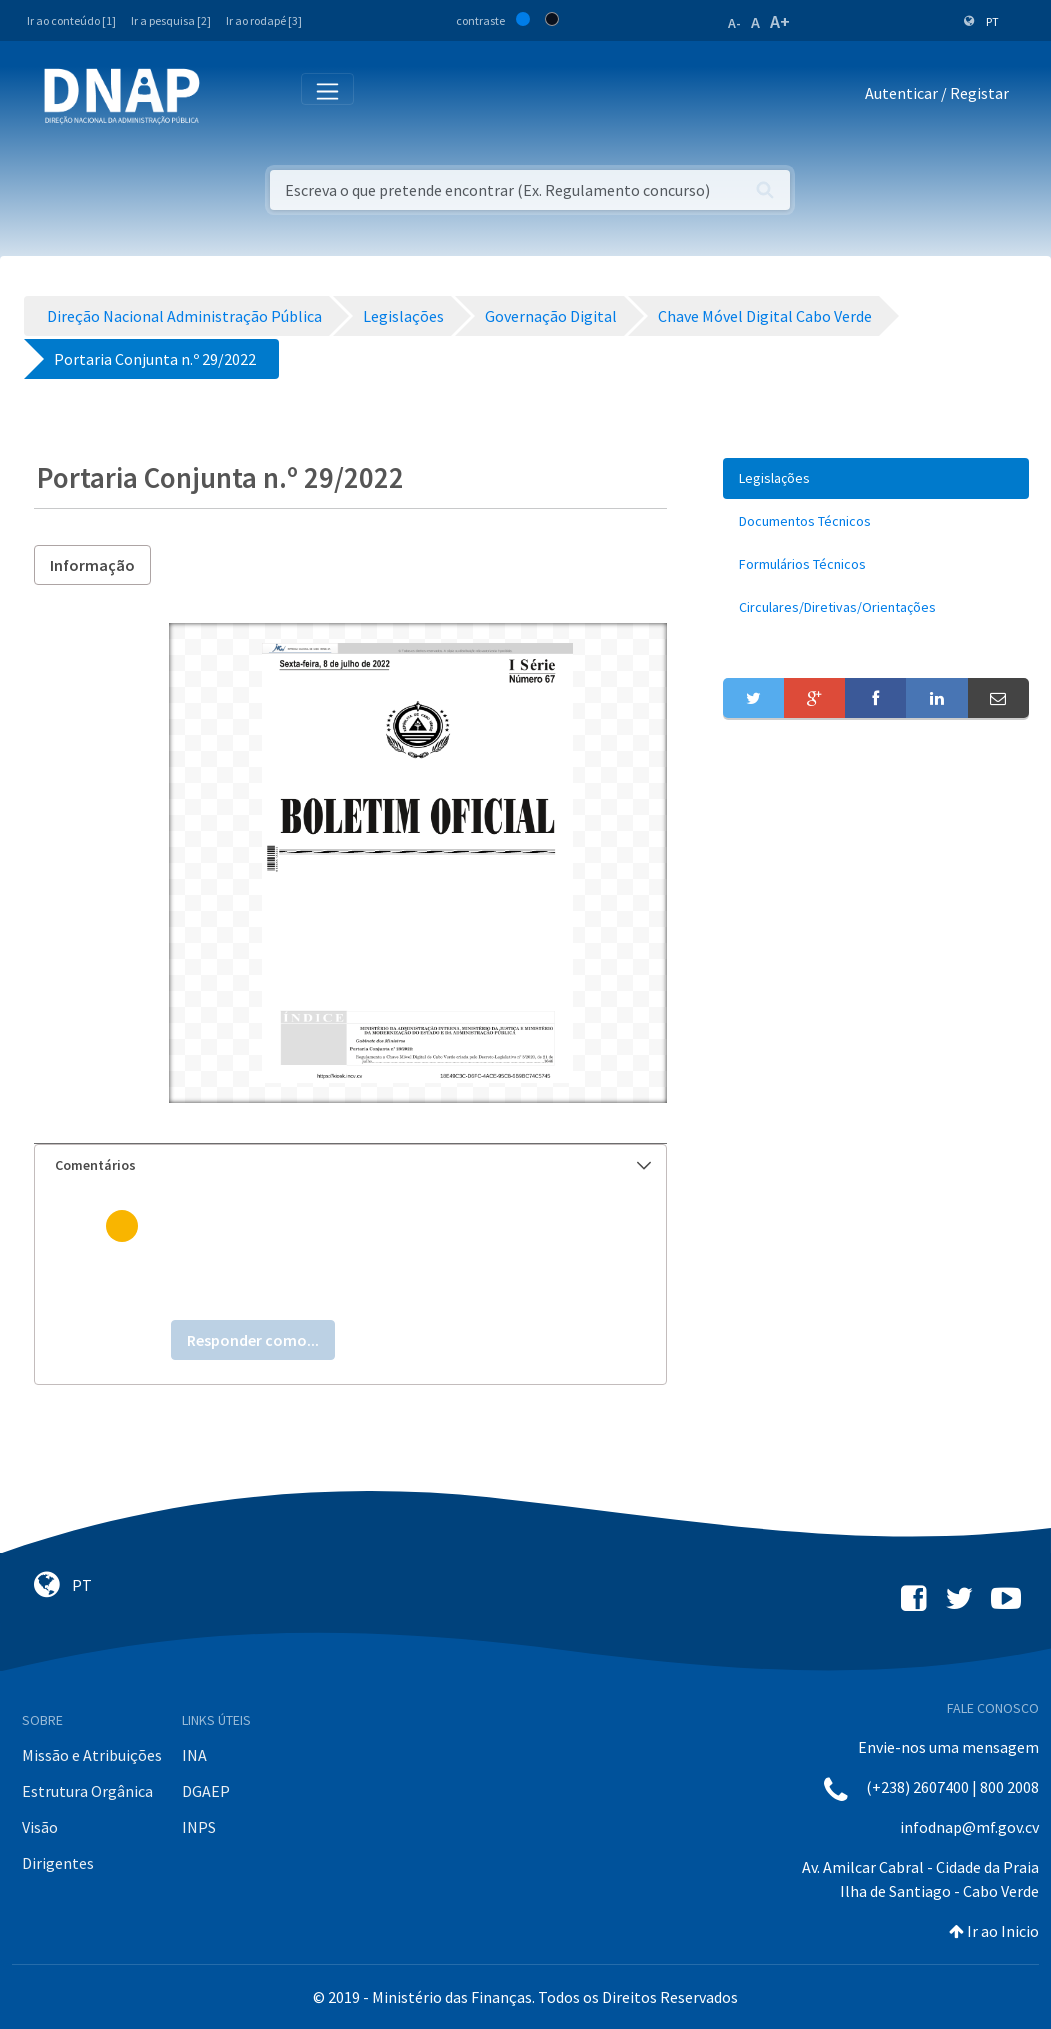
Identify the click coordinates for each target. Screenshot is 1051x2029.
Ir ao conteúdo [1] (71, 20)
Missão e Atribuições (92, 1755)
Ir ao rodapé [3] (264, 20)
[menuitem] (876, 478)
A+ (780, 21)
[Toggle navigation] (228, 97)
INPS (199, 1827)
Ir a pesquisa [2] (171, 20)
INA (194, 1755)
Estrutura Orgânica (87, 1791)
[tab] (350, 1165)
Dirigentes (58, 1863)
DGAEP (206, 1791)
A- (734, 23)
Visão (40, 1827)
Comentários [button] (353, 1165)
